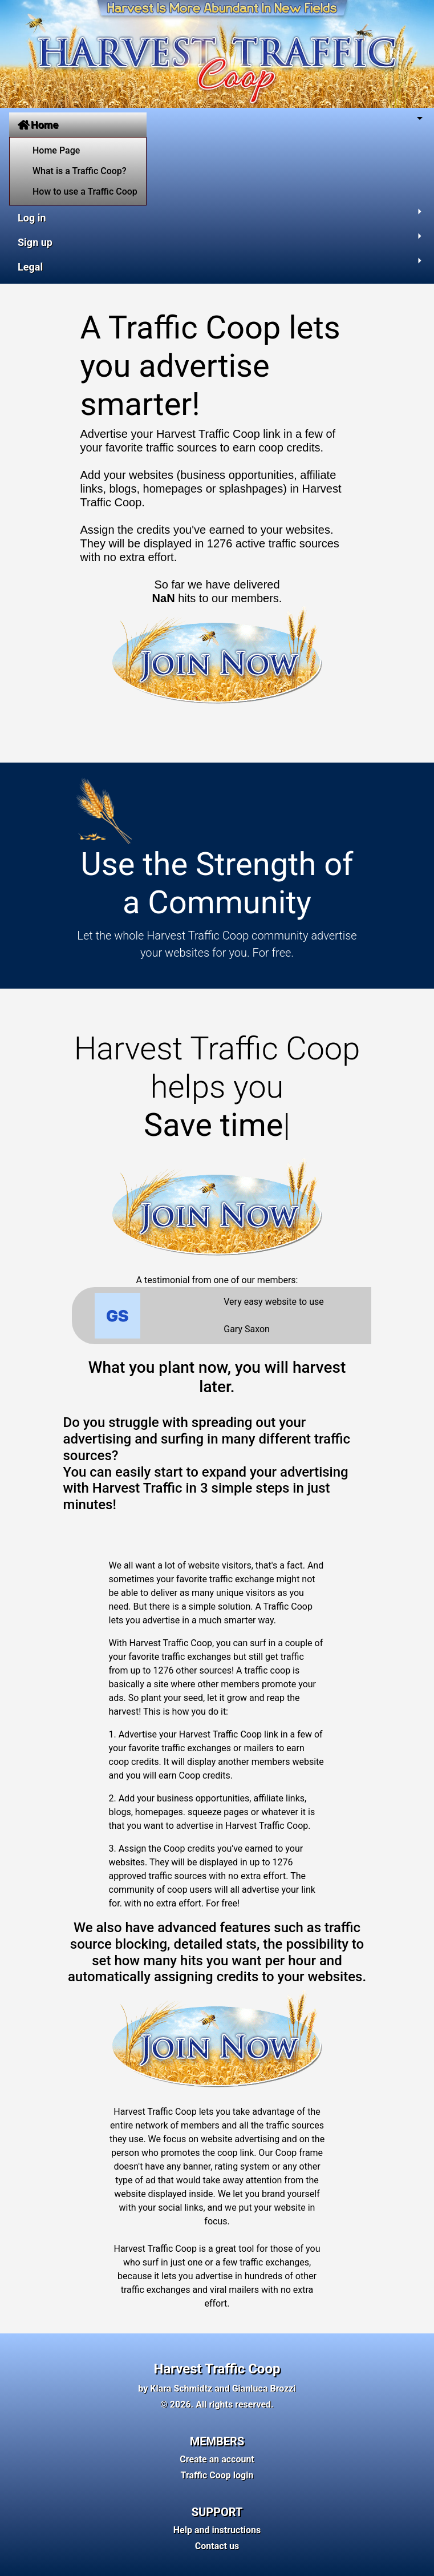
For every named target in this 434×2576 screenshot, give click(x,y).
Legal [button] (30, 267)
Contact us (217, 2546)
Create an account (217, 2459)
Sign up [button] (35, 242)
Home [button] (38, 125)
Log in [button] (32, 218)
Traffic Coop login (217, 2475)
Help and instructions (217, 2530)
